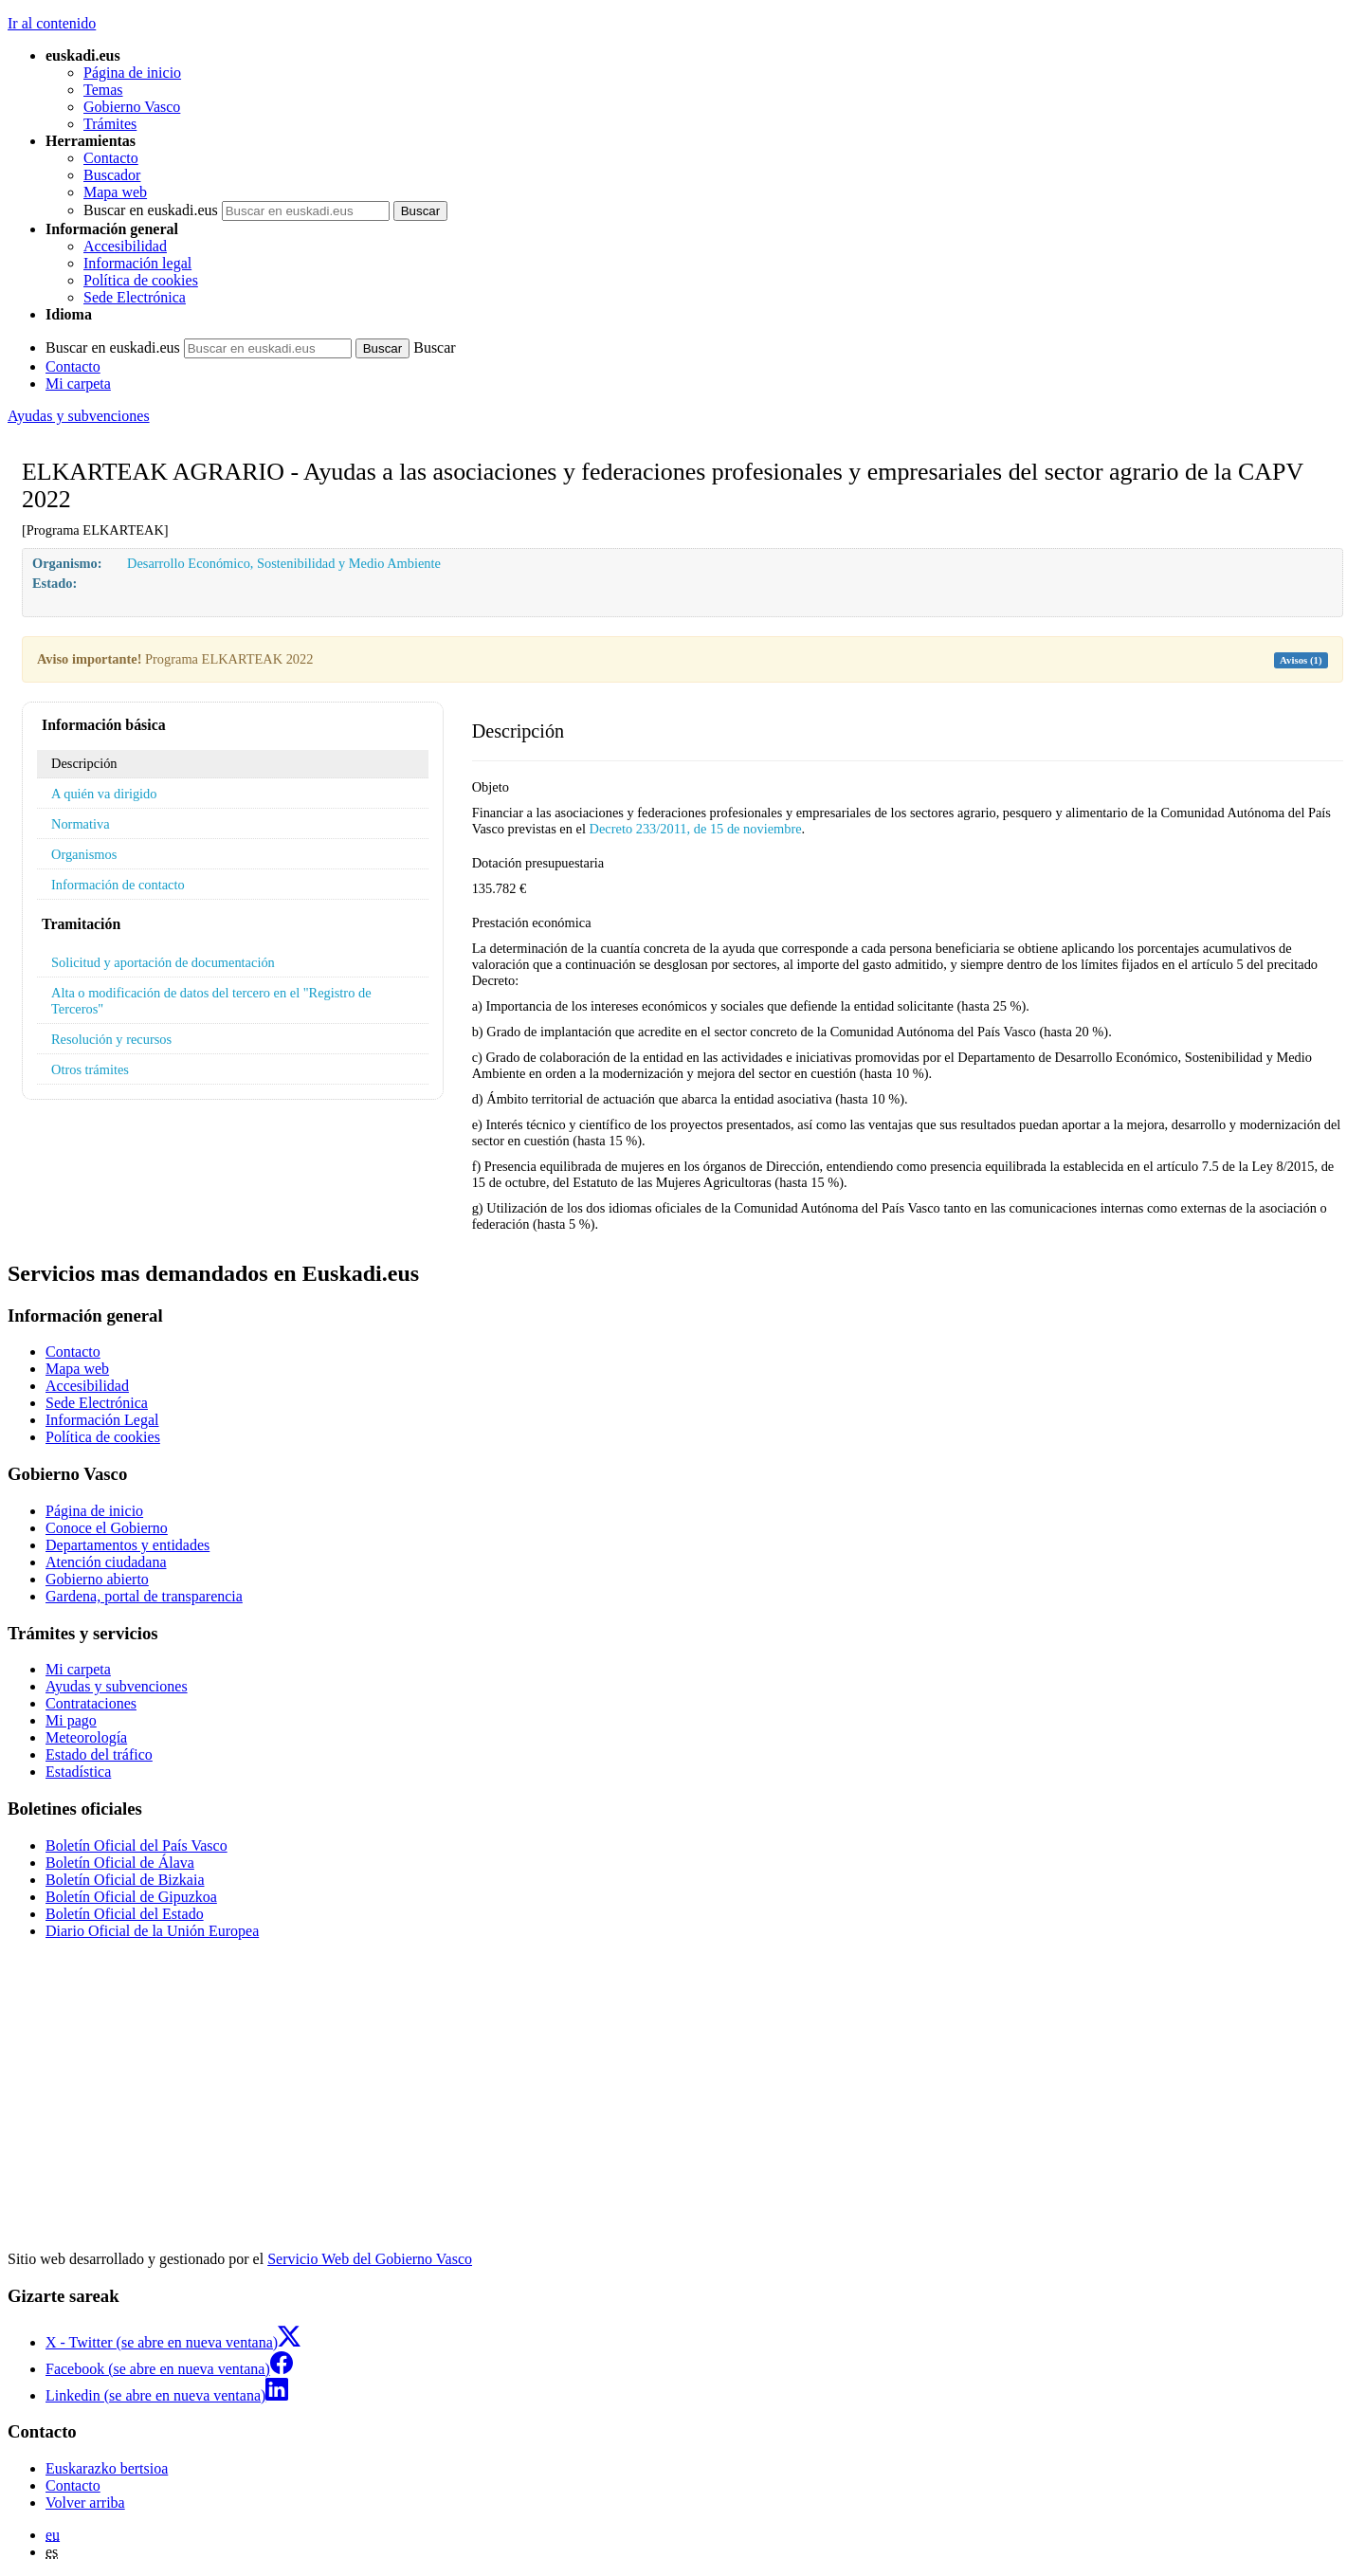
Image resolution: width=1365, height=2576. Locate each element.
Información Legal (102, 1420)
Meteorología (86, 1737)
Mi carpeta (78, 383)
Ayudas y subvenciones (79, 416)
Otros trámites (90, 1069)
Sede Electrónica (134, 297)
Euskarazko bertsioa (107, 2468)
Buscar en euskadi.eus (150, 210)
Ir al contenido (52, 23)
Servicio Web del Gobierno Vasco (369, 2259)
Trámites (109, 124)
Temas (103, 90)
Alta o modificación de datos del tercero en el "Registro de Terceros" (211, 1000)
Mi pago (71, 1720)
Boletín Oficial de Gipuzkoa (131, 1897)
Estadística (78, 1771)
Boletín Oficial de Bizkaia (125, 1880)
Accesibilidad (125, 246)
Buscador (111, 175)
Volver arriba (85, 2502)
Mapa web (115, 192)
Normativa (80, 823)
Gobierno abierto (97, 1579)
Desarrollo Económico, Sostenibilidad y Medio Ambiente (284, 563)
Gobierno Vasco (131, 107)
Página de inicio (132, 72)
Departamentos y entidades (127, 1545)
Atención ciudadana (106, 1562)
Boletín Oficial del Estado (125, 1914)
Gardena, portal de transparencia (144, 1596)
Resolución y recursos (111, 1039)
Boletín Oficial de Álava (120, 1862)
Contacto (110, 158)
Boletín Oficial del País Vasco (137, 1845)
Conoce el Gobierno (107, 1528)
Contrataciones (91, 1703)
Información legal (137, 263)
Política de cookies (140, 280)
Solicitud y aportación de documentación (163, 962)
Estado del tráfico (99, 1754)
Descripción (84, 763)
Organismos (84, 854)
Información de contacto (118, 884)
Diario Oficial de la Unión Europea (152, 1931)
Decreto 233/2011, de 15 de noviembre (696, 828)
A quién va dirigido (104, 793)
